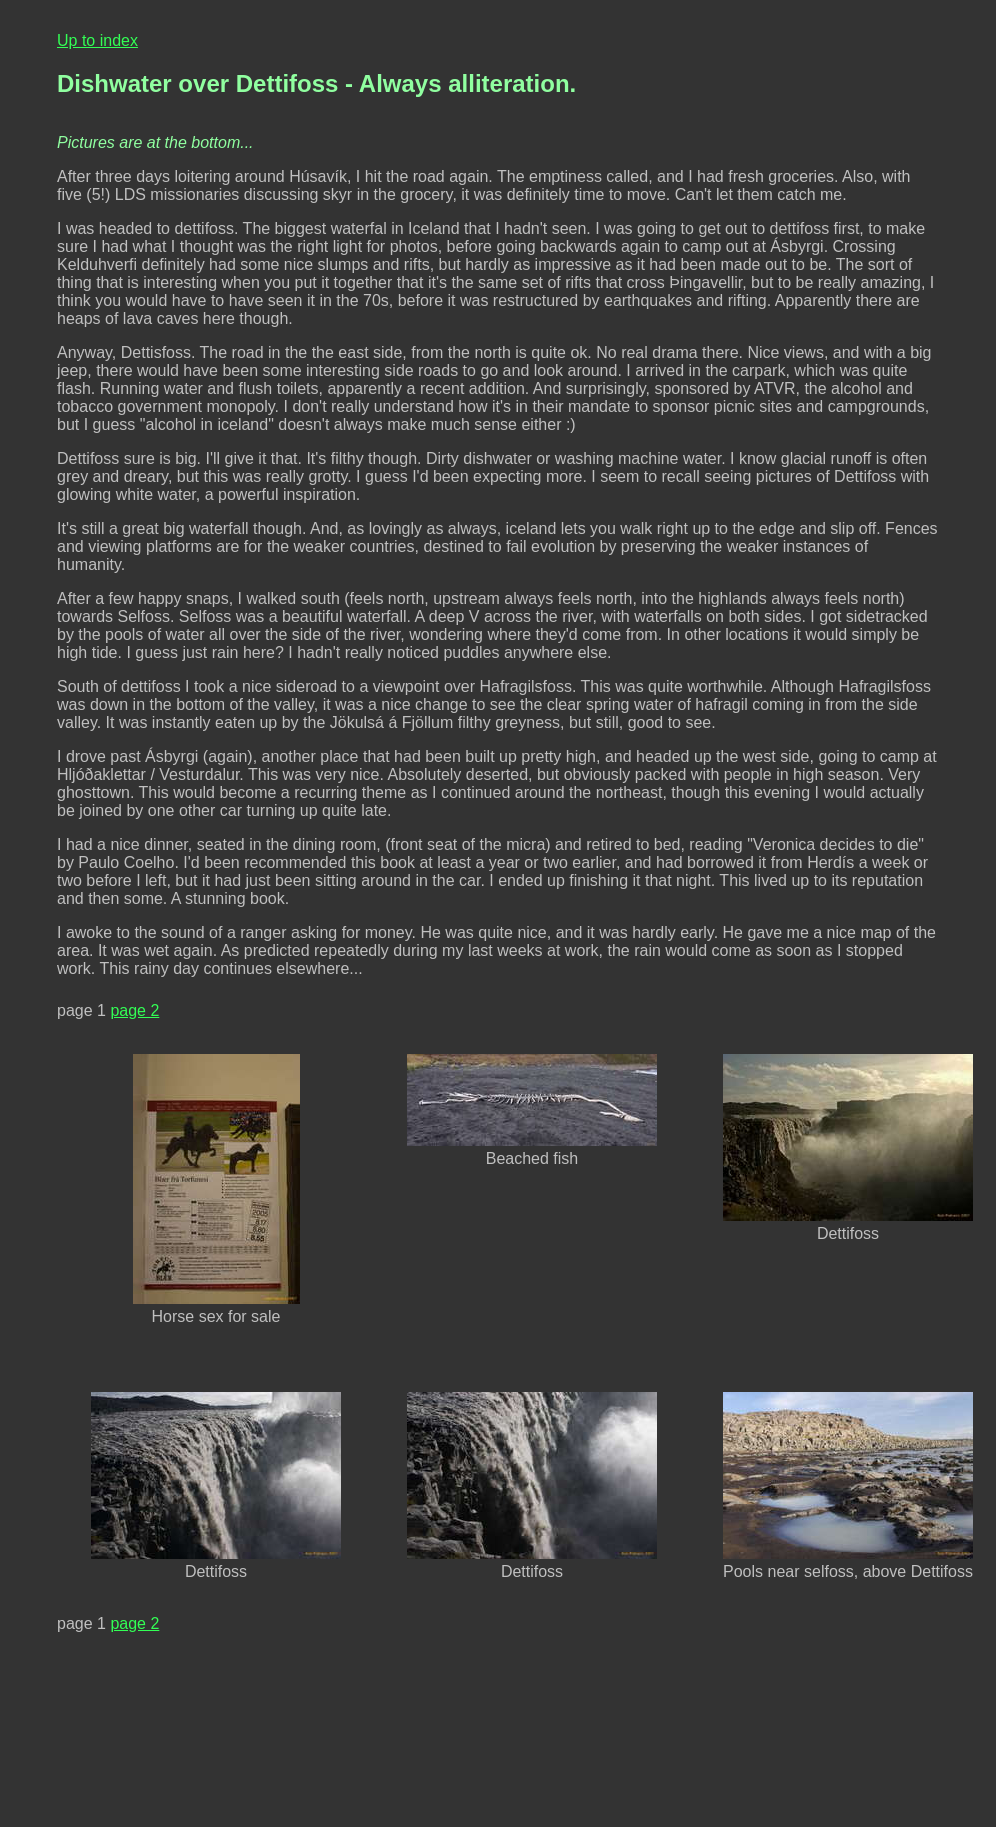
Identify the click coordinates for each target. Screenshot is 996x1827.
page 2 (134, 1010)
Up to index (97, 40)
